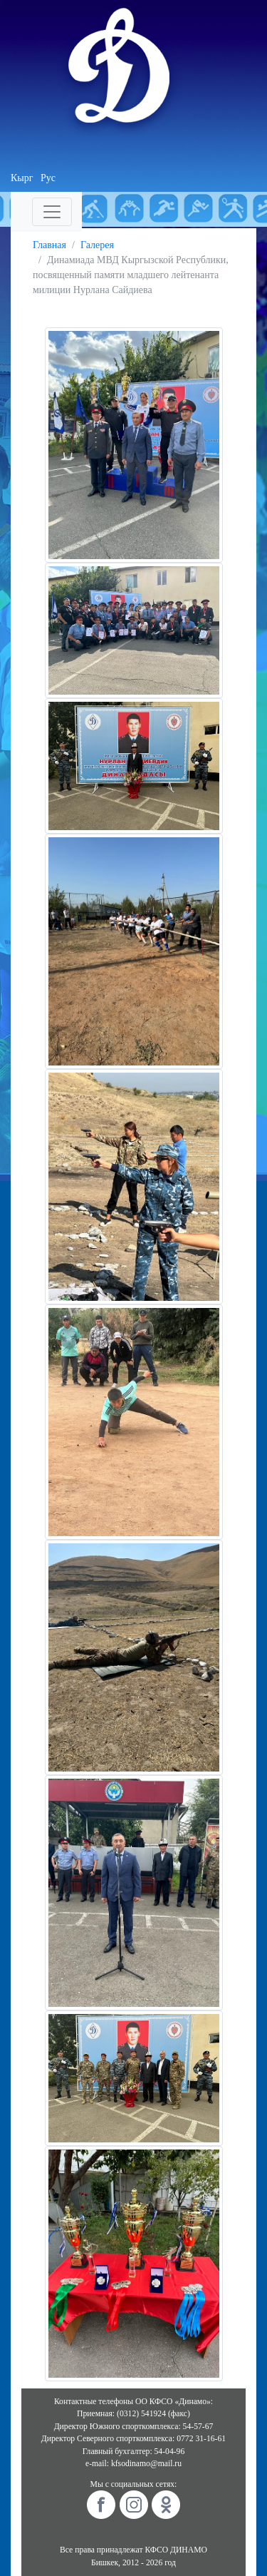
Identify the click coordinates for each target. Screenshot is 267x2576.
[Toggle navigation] (52, 212)
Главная (49, 245)
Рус (48, 178)
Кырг (22, 178)
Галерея (97, 245)
